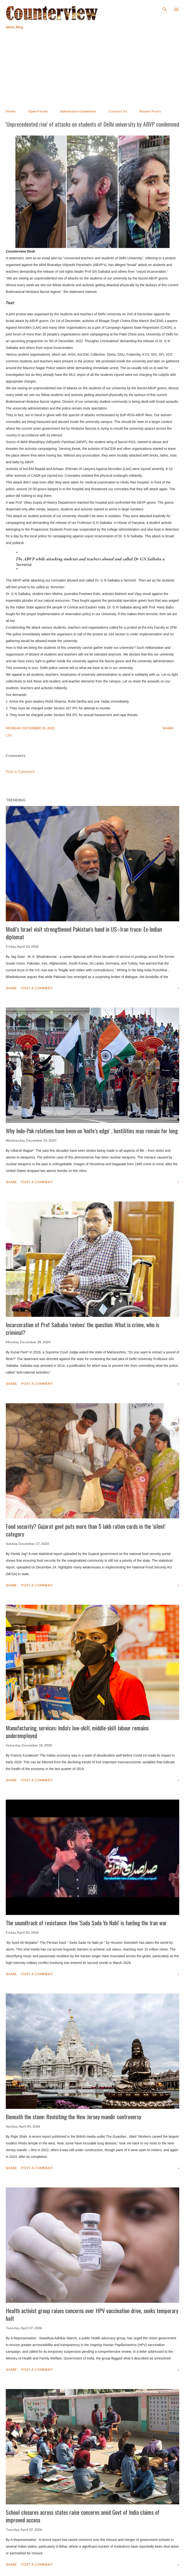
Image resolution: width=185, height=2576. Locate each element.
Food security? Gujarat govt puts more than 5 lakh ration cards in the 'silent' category (85, 1530)
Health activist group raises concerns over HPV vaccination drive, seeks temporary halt (92, 2314)
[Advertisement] (92, 69)
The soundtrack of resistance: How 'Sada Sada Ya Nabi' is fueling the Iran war (86, 1922)
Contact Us (118, 111)
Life (9, 735)
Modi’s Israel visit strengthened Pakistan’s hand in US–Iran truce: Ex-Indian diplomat (84, 933)
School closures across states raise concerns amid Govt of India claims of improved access (82, 2516)
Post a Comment (20, 772)
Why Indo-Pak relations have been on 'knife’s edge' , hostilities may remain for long (92, 1130)
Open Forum (38, 111)
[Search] (165, 9)
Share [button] (167, 728)
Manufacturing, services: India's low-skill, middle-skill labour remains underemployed (77, 1731)
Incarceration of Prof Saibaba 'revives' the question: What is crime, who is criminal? (82, 1328)
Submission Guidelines (78, 111)
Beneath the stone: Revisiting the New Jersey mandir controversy (73, 2116)
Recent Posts (150, 111)
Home (10, 111)
